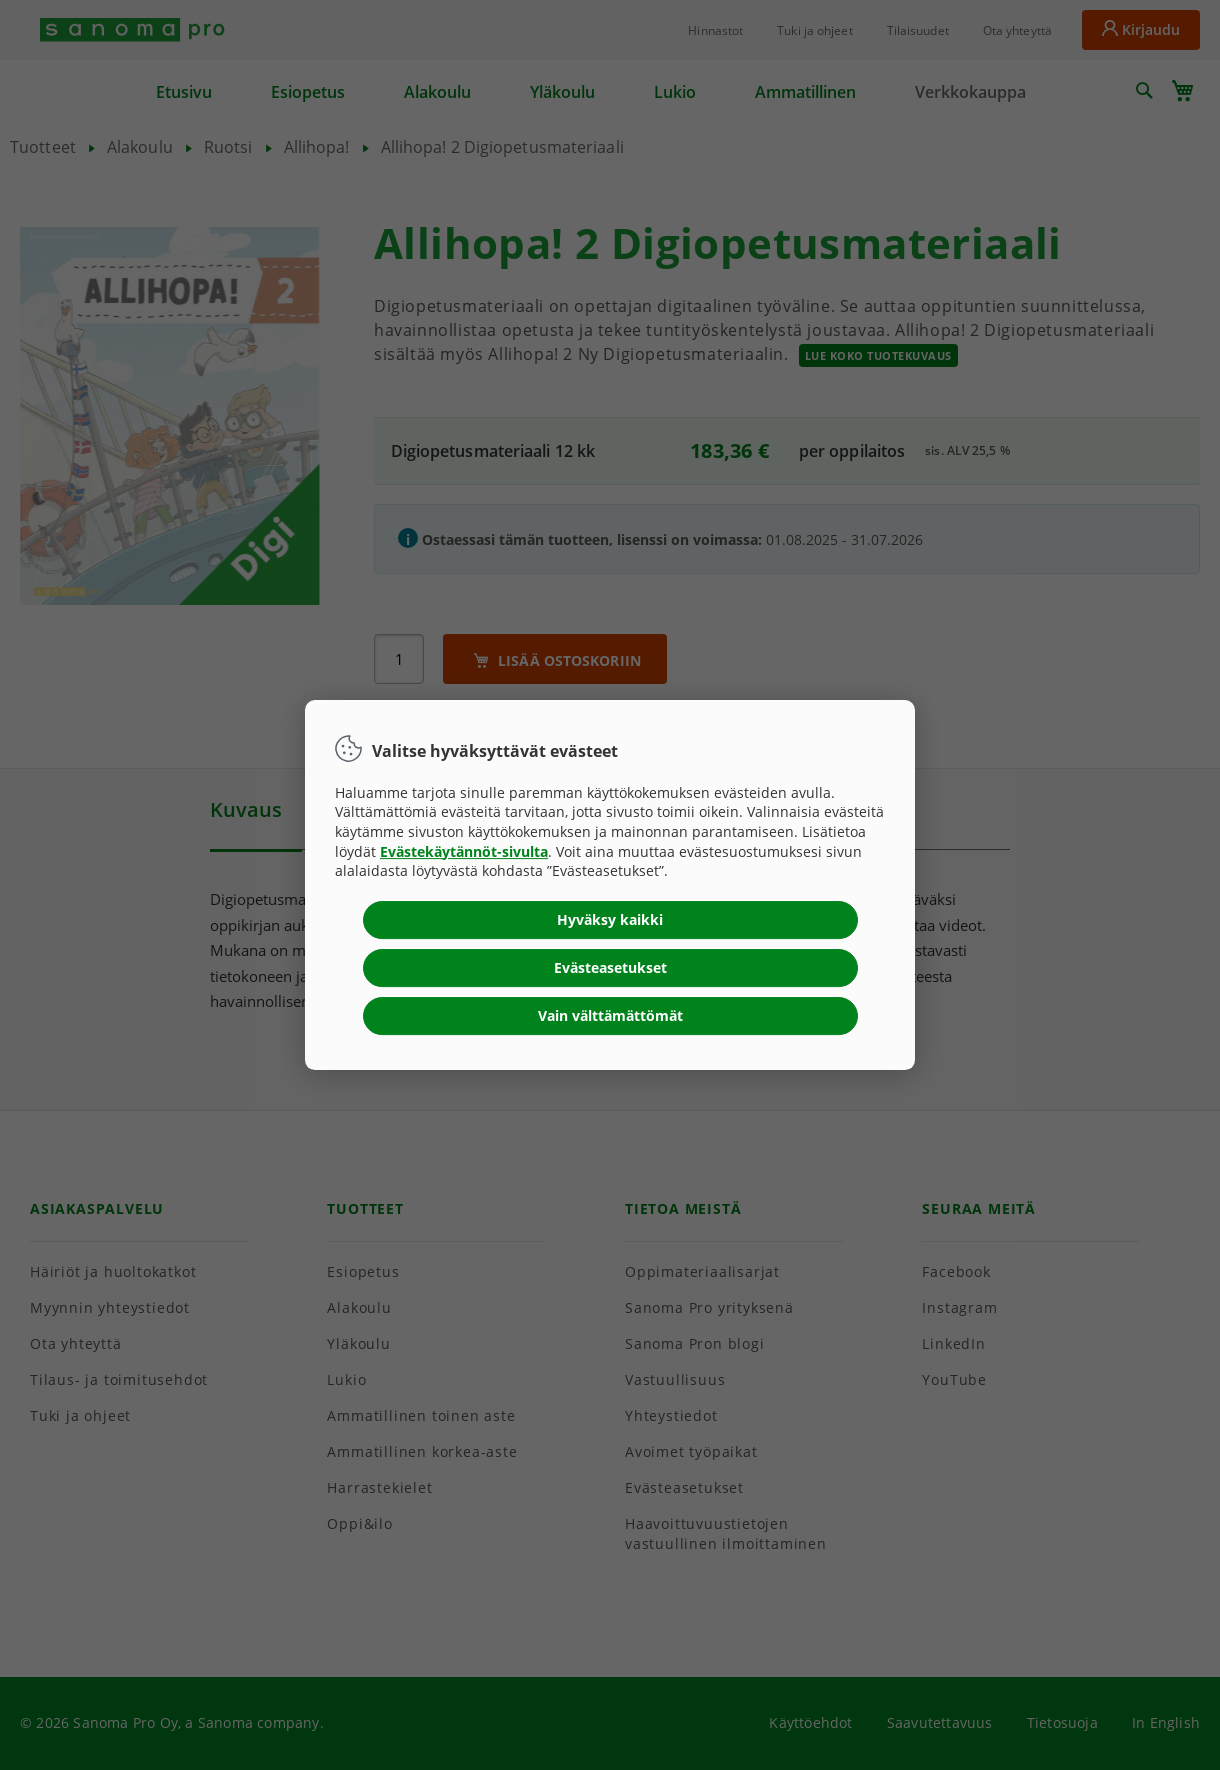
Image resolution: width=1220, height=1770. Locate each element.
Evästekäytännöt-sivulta (464, 851)
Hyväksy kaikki (610, 919)
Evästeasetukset (610, 967)
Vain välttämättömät (610, 1015)
